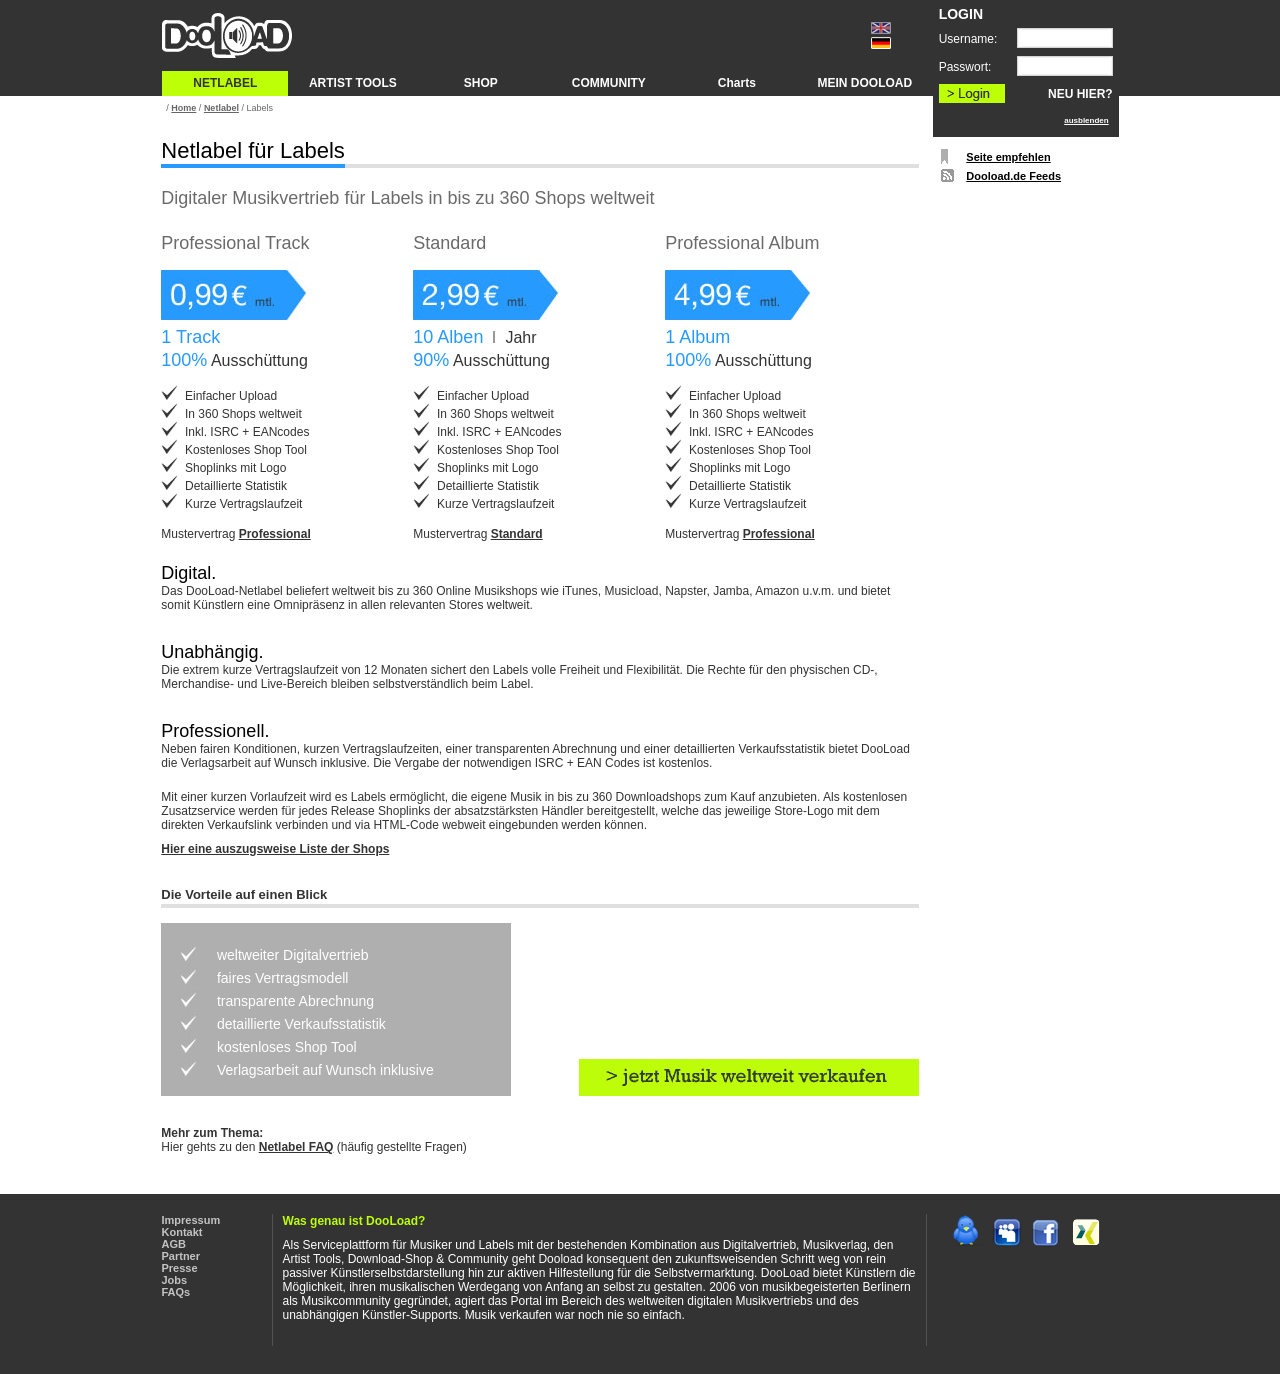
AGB (174, 1244)
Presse (180, 1268)
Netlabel (221, 108)
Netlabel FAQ (296, 1147)
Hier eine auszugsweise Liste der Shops (275, 849)
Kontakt (182, 1232)
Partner (181, 1256)
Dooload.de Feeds (1013, 176)
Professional (275, 534)
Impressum (191, 1220)
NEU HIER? (1080, 94)
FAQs (176, 1292)
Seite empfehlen (1008, 157)
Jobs (175, 1280)
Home (183, 108)
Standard (517, 534)
